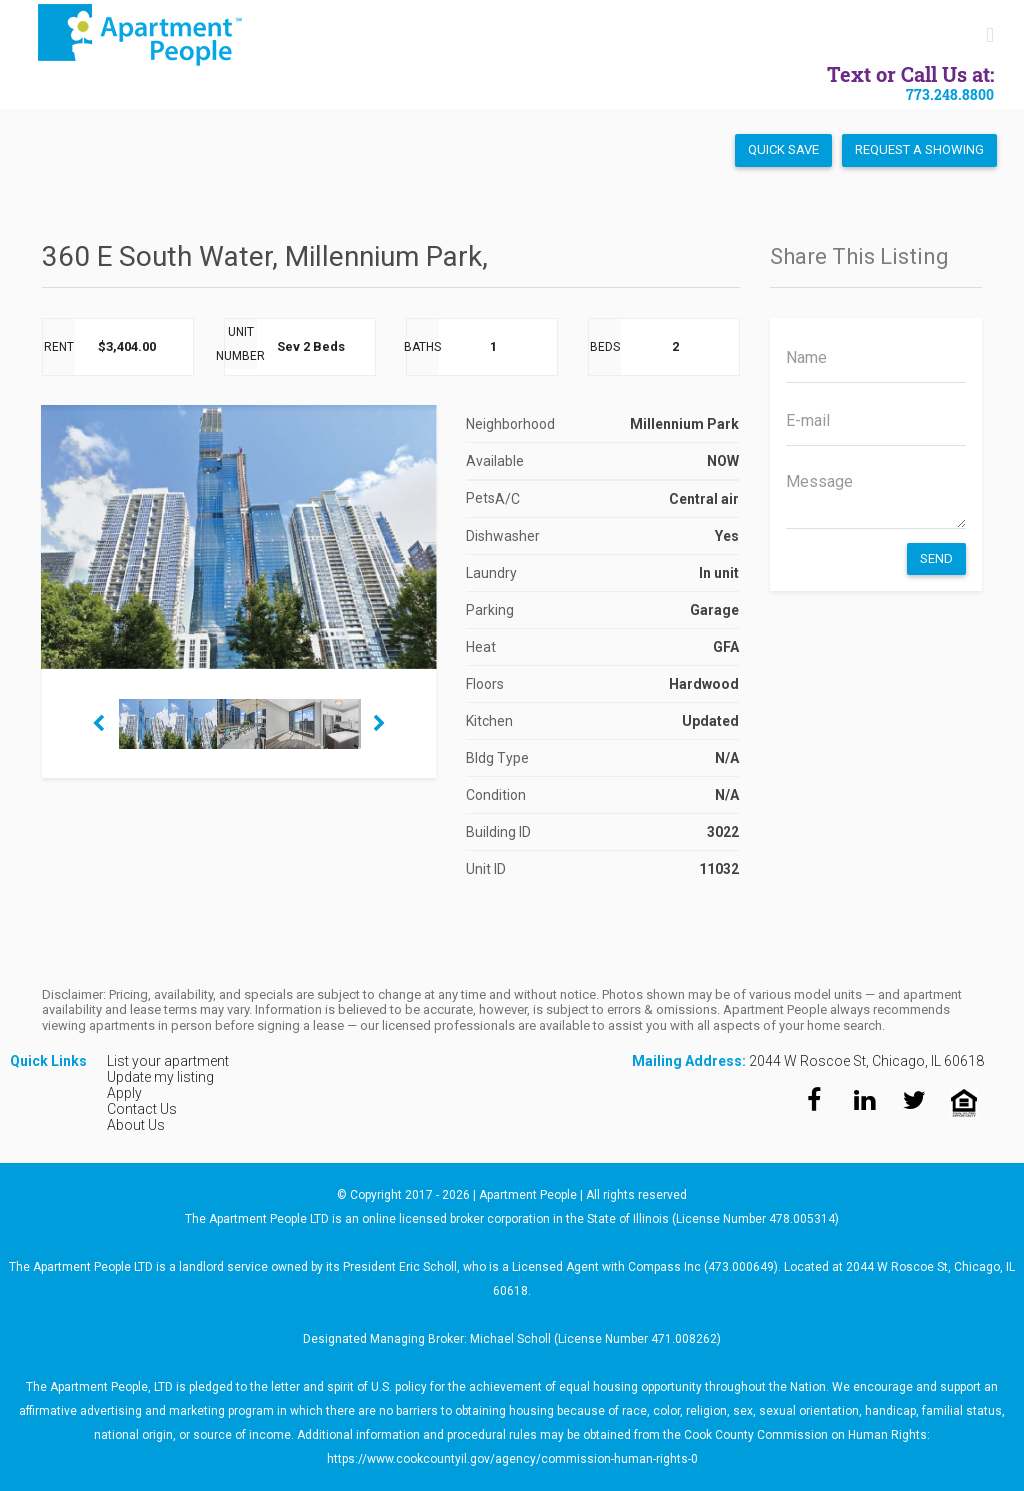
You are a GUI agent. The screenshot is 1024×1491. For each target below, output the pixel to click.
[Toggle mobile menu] (990, 35)
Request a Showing (919, 149)
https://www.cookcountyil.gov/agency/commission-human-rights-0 (512, 1459)
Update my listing (160, 1077)
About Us (136, 1125)
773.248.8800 (950, 94)
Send (936, 558)
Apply (124, 1093)
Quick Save (783, 149)
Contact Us (142, 1109)
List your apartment (168, 1061)
